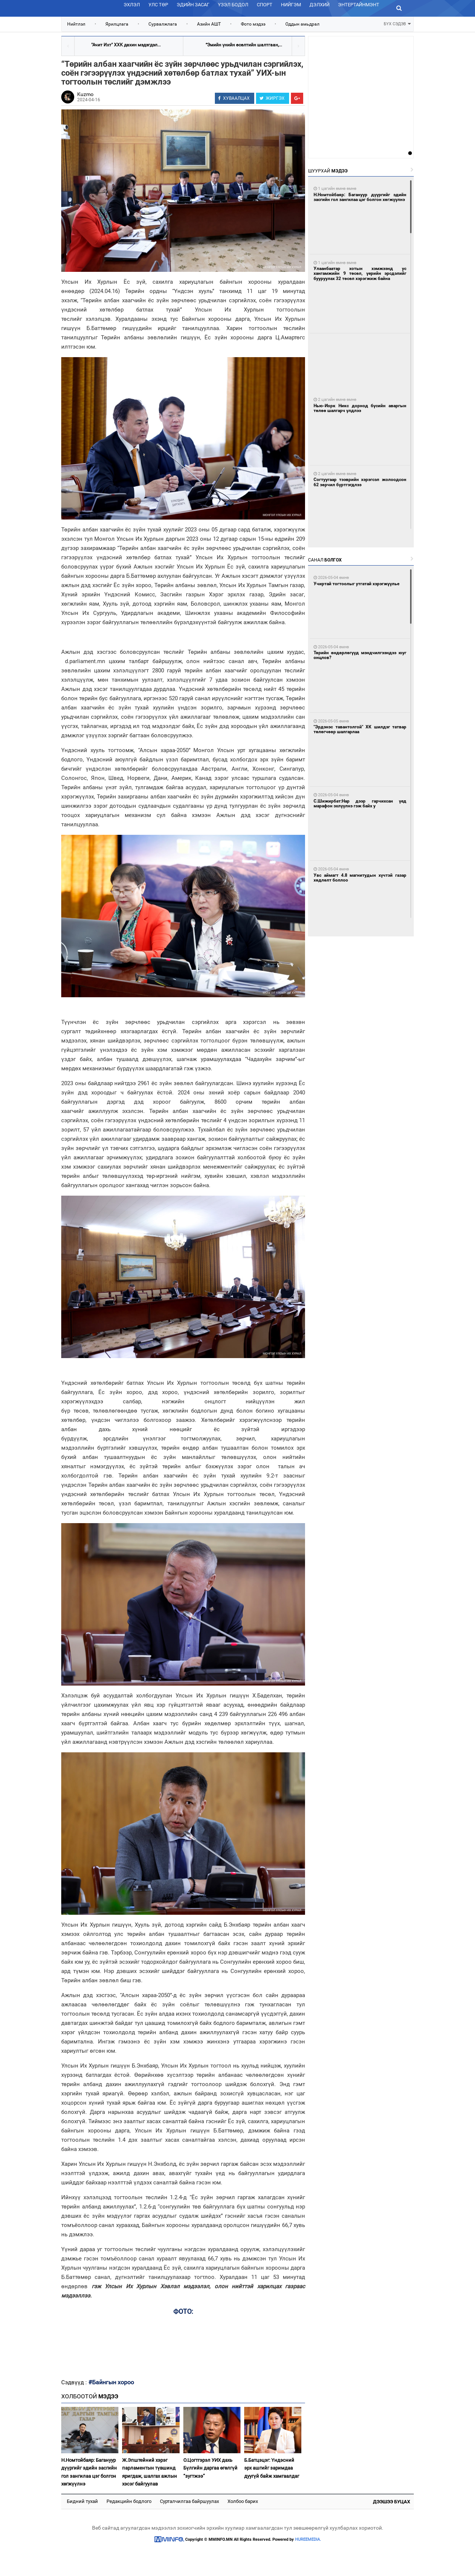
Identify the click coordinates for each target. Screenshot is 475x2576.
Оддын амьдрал (302, 24)
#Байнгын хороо (111, 2382)
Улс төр (158, 4)
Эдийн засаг (193, 4)
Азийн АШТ (209, 24)
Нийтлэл (76, 24)
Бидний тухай (82, 2501)
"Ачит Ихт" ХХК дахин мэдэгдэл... (126, 44)
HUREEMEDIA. (308, 2539)
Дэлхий (319, 4)
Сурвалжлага (162, 24)
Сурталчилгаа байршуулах (189, 2501)
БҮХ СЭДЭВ (397, 23)
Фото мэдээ (253, 24)
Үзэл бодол (233, 4)
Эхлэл (132, 4)
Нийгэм (291, 4)
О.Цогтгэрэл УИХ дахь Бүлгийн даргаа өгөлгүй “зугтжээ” (210, 2468)
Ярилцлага (116, 24)
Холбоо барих (242, 2501)
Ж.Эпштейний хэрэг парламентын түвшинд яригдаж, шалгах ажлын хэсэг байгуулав (149, 2472)
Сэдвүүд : (74, 2382)
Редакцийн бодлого (129, 2501)
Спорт (264, 4)
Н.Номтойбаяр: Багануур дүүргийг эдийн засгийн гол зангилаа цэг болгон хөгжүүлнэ (89, 2472)
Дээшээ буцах (391, 2501)
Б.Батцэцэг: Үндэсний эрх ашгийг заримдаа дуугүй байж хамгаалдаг (271, 2468)
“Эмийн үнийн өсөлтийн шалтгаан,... (244, 44)
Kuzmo (85, 94)
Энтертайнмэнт (358, 4)
